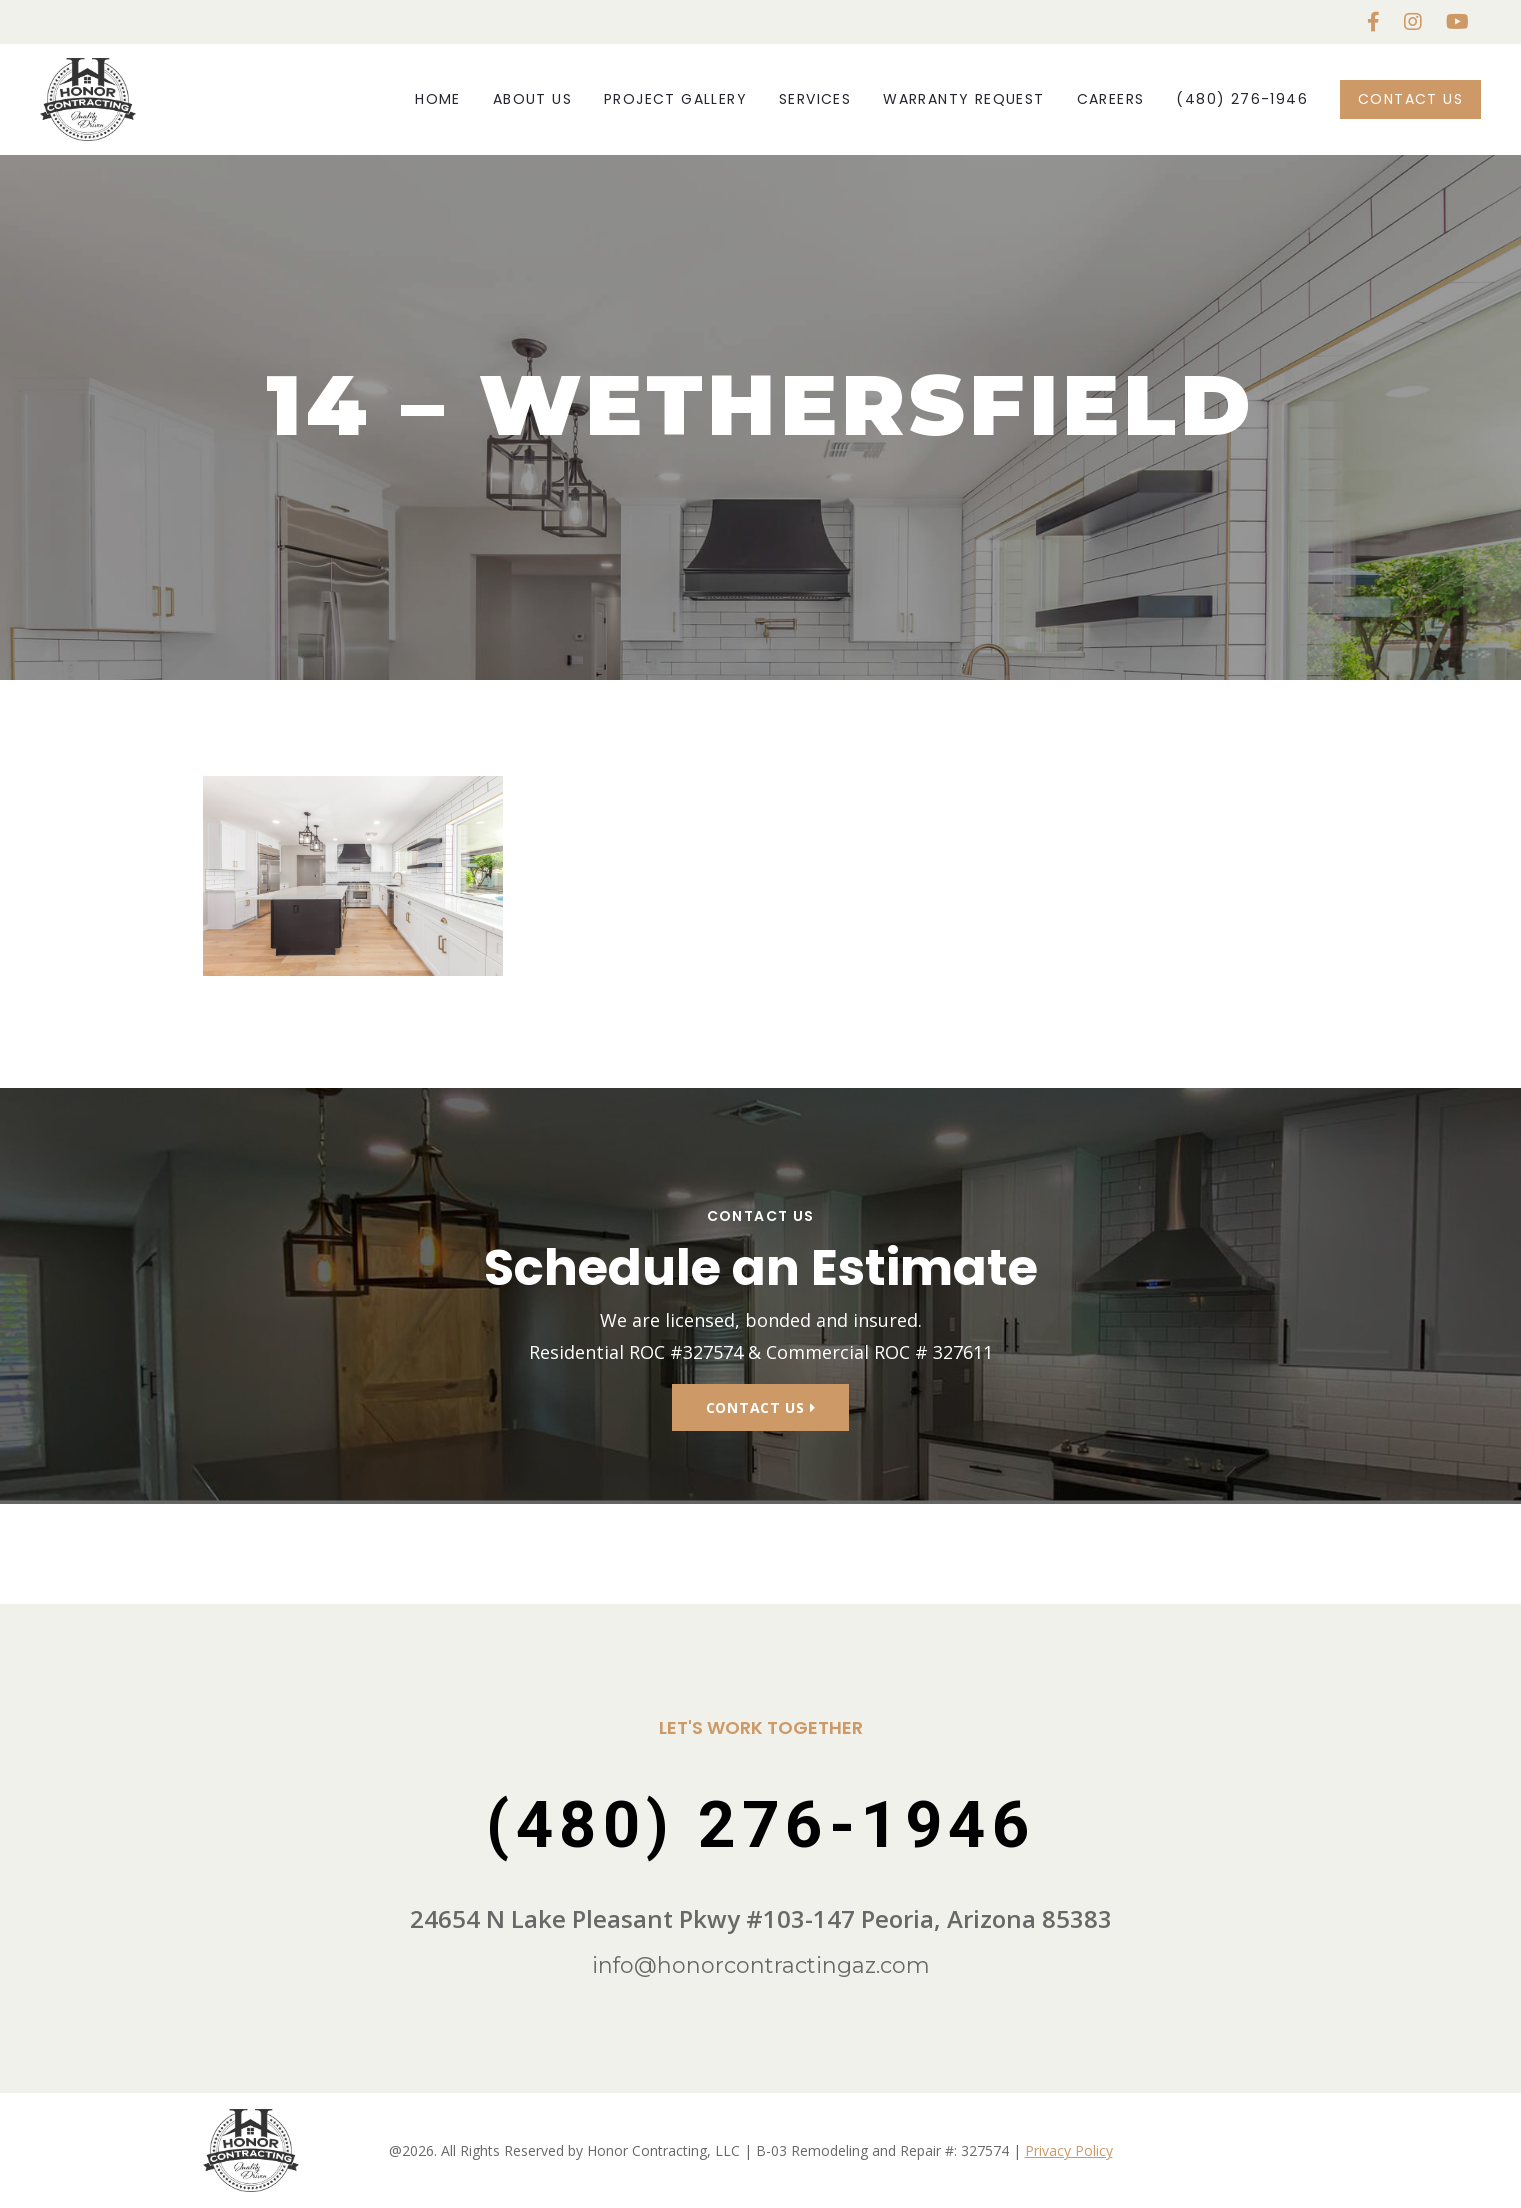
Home (438, 99)
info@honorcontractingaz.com (761, 1965)
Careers (1111, 99)
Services (815, 99)
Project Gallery (675, 99)
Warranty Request (963, 99)
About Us (532, 99)
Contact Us (1410, 99)
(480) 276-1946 (1242, 99)
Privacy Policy (1069, 2150)
